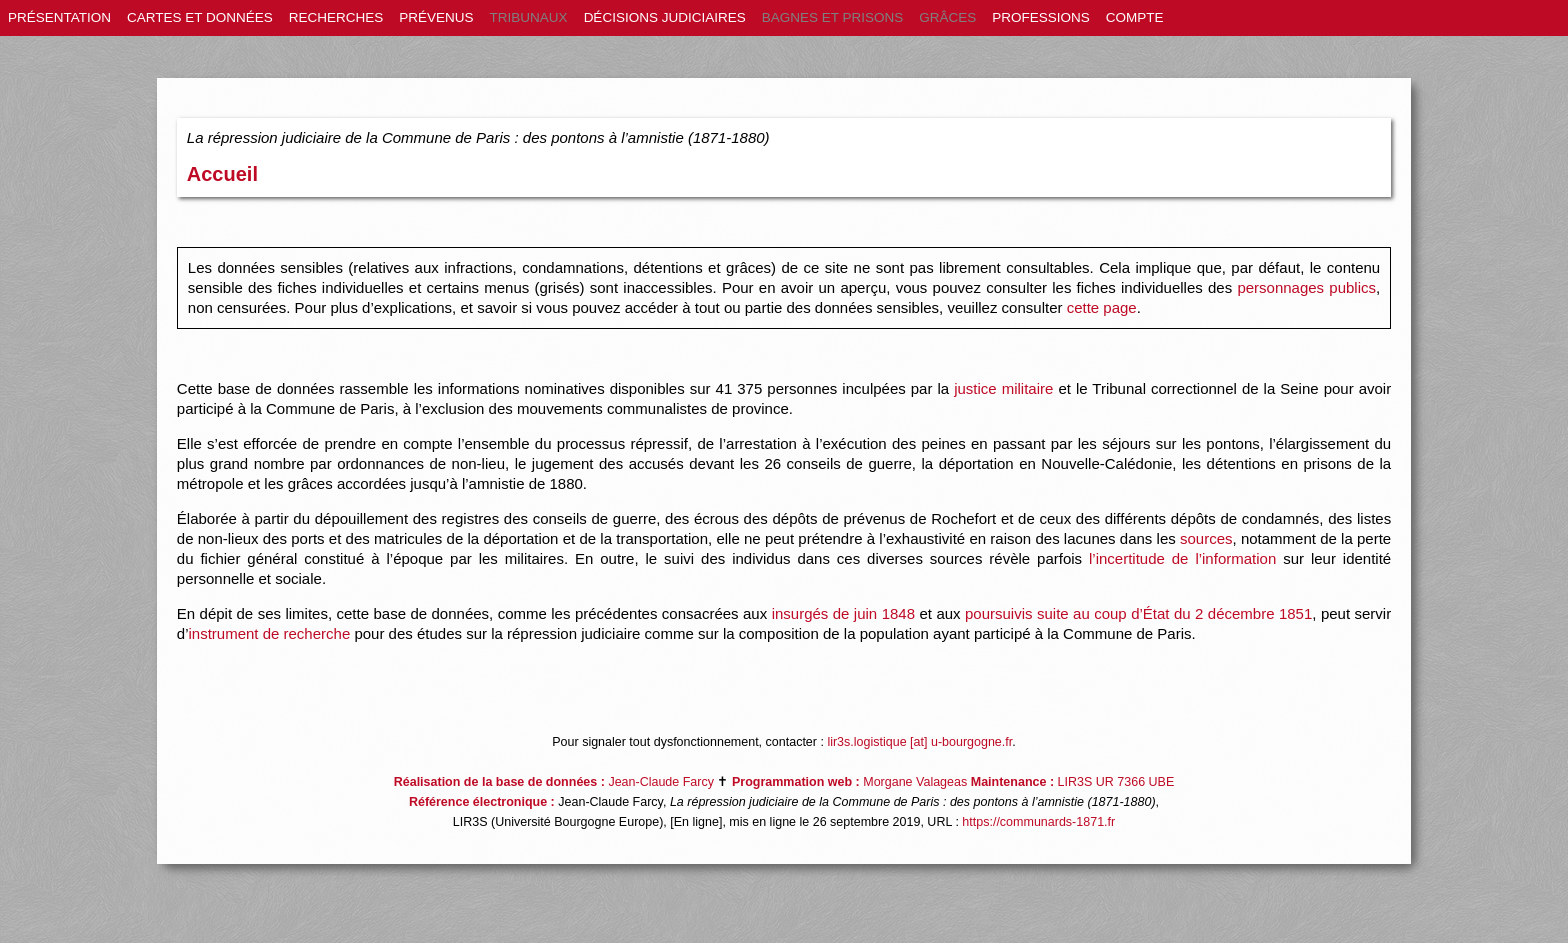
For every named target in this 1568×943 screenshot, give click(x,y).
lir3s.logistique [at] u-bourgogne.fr (919, 742)
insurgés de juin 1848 (843, 613)
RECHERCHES (336, 17)
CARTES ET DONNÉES (200, 17)
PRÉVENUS (436, 17)
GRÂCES (947, 17)
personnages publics (1306, 287)
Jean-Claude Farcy (661, 782)
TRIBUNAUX (529, 17)
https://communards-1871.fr (1038, 822)
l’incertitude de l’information (1182, 558)
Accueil (222, 174)
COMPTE (1135, 17)
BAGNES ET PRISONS (833, 17)
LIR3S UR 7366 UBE (1116, 782)
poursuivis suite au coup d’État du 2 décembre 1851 (1138, 613)
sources (1206, 538)
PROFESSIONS (1041, 17)
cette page (1102, 307)
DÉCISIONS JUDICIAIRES (665, 17)
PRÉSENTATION (59, 17)
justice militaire (1003, 388)
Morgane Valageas (915, 782)
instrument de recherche (269, 633)
